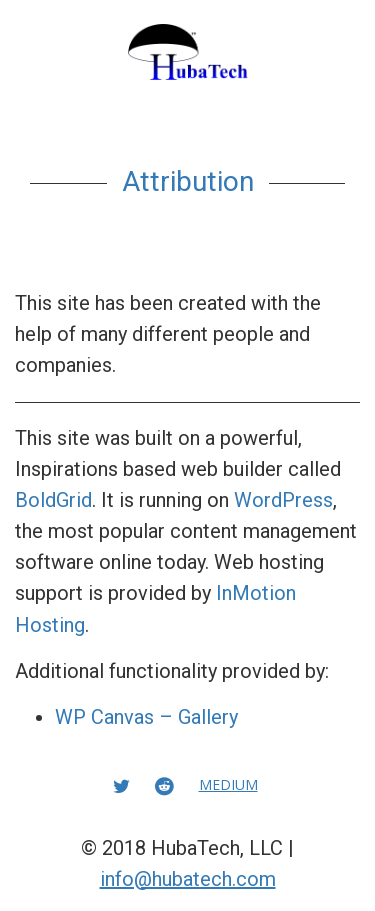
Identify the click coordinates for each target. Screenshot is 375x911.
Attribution (188, 181)
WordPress (283, 500)
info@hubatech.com (188, 879)
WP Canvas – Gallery (146, 717)
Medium (228, 784)
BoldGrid (53, 500)
